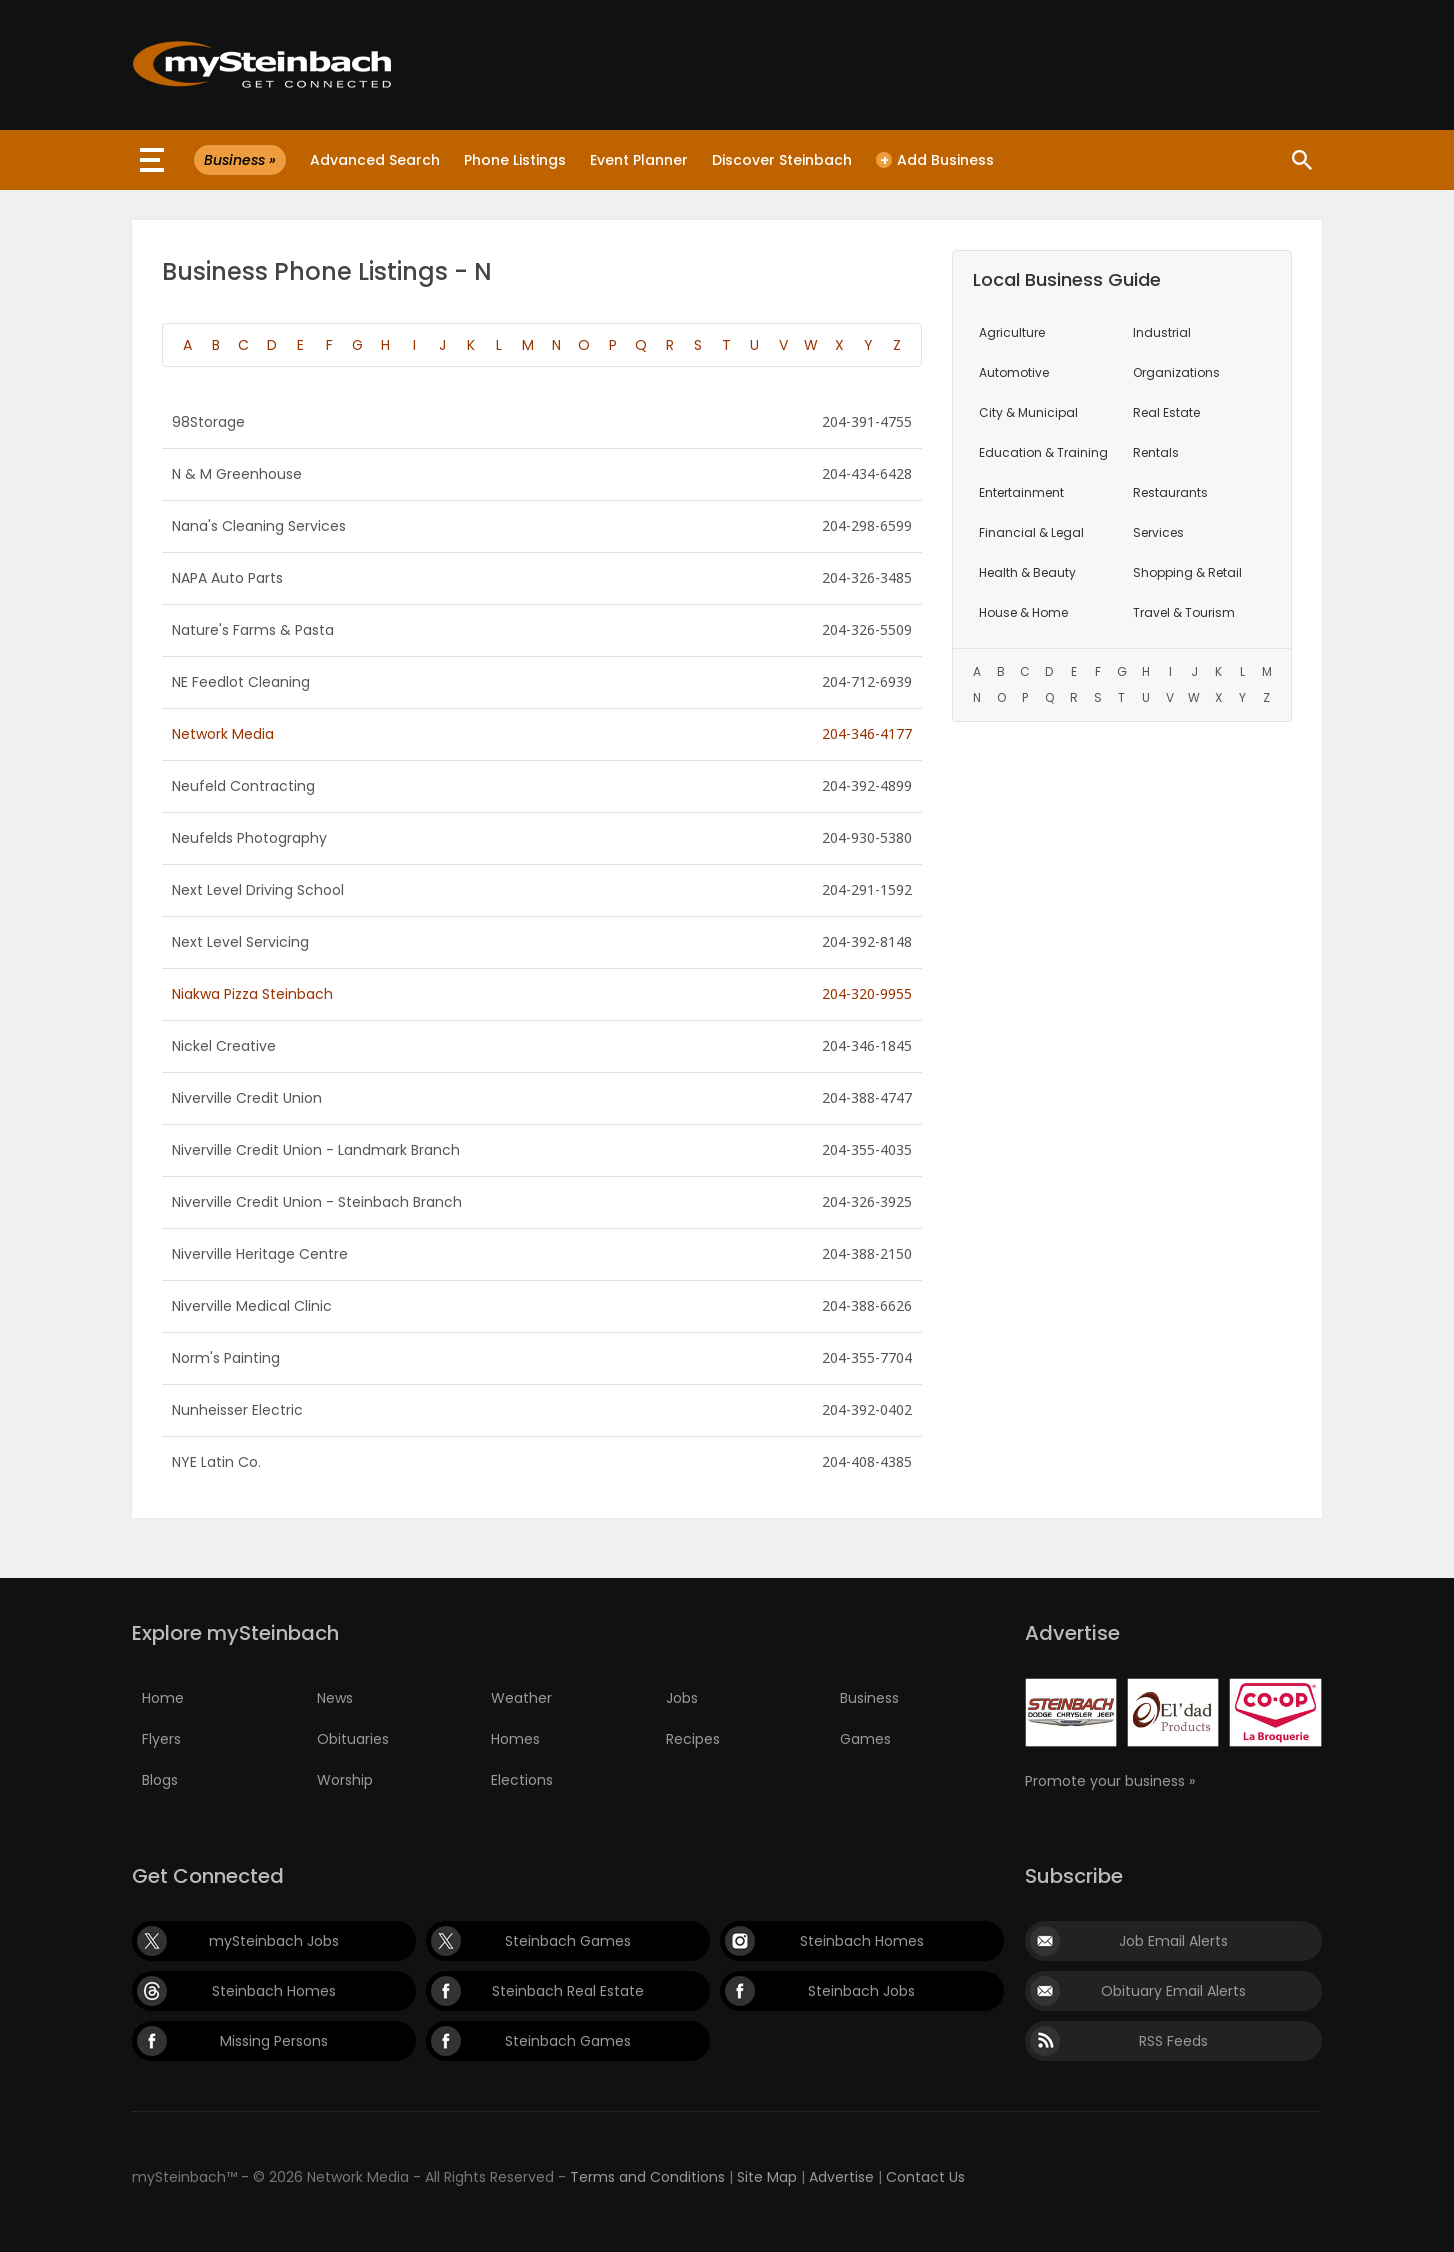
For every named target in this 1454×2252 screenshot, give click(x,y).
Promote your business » (1110, 1781)
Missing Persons (274, 2041)
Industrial (1162, 332)
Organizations (1176, 372)
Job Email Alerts (1173, 1941)
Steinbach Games (568, 1941)
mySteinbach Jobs (274, 1941)
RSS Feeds (1173, 2041)
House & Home (1023, 612)
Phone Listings (515, 160)
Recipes (693, 1739)
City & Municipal (1028, 412)
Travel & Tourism (1184, 612)
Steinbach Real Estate (568, 1991)
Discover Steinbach (782, 160)
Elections (522, 1780)
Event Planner (639, 160)
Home (163, 1698)
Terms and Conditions (647, 2177)
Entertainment (1021, 492)
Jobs (682, 1698)
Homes (515, 1739)
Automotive (1014, 372)
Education (1043, 452)
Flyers (161, 1739)
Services (1158, 532)
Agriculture (1012, 332)
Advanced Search (375, 160)
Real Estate (1166, 412)
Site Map (767, 2177)
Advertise (841, 2177)
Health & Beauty (1027, 572)
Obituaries (353, 1739)
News (335, 1698)
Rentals (1156, 452)
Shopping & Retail (1187, 572)
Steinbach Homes (862, 1941)
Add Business (935, 160)
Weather (521, 1698)
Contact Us (925, 2177)
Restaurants (1170, 492)
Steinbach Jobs (861, 1991)
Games (865, 1739)
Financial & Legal (1031, 532)
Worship (345, 1780)
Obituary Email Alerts (1173, 1991)
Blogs (160, 1780)
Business (869, 1698)
